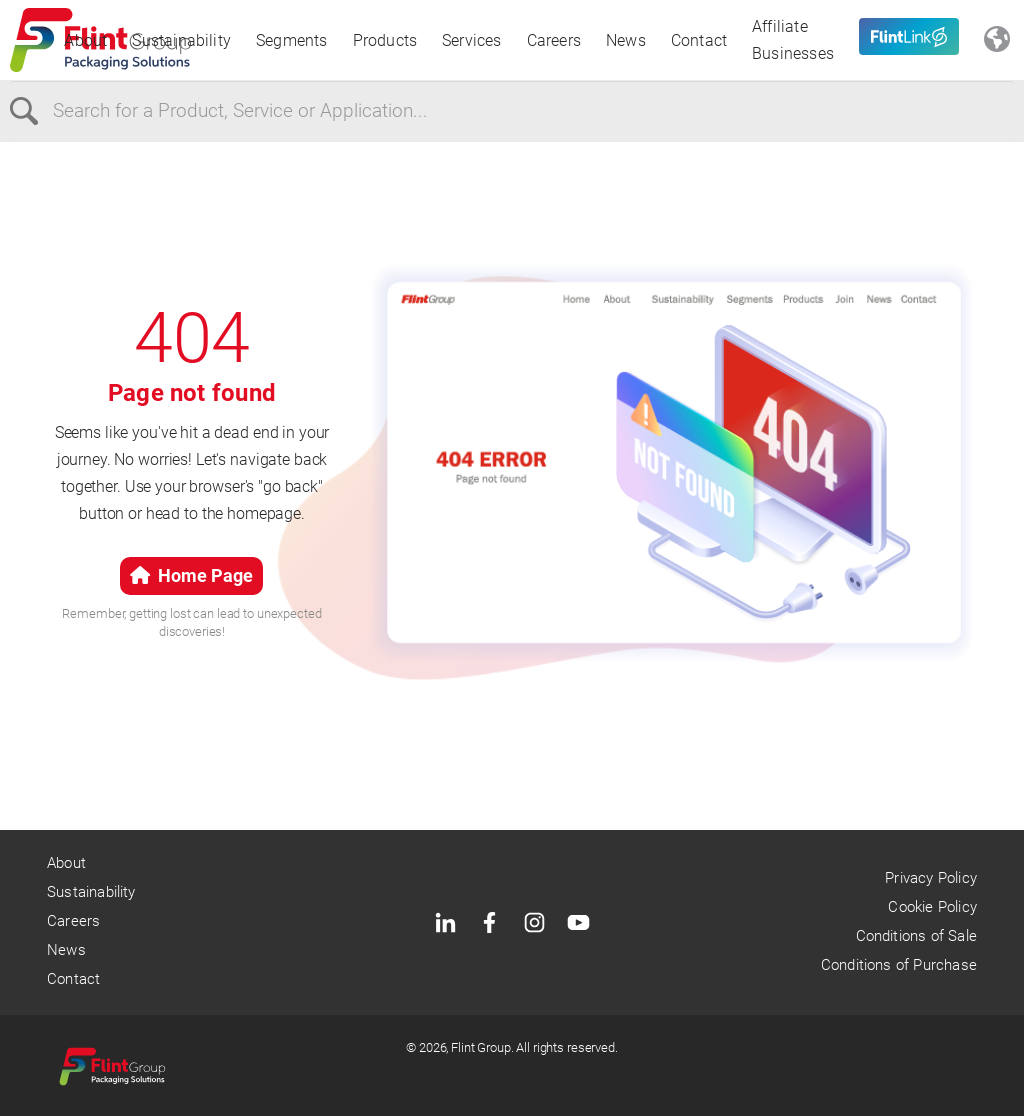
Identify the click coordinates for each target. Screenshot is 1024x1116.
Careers (554, 40)
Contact (699, 40)
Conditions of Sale (916, 936)
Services (472, 40)
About (85, 40)
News (626, 40)
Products (385, 40)
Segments (292, 40)
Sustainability (181, 40)
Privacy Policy (931, 878)
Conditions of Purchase (899, 965)
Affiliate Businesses (793, 40)
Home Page (191, 575)
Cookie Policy (932, 907)
